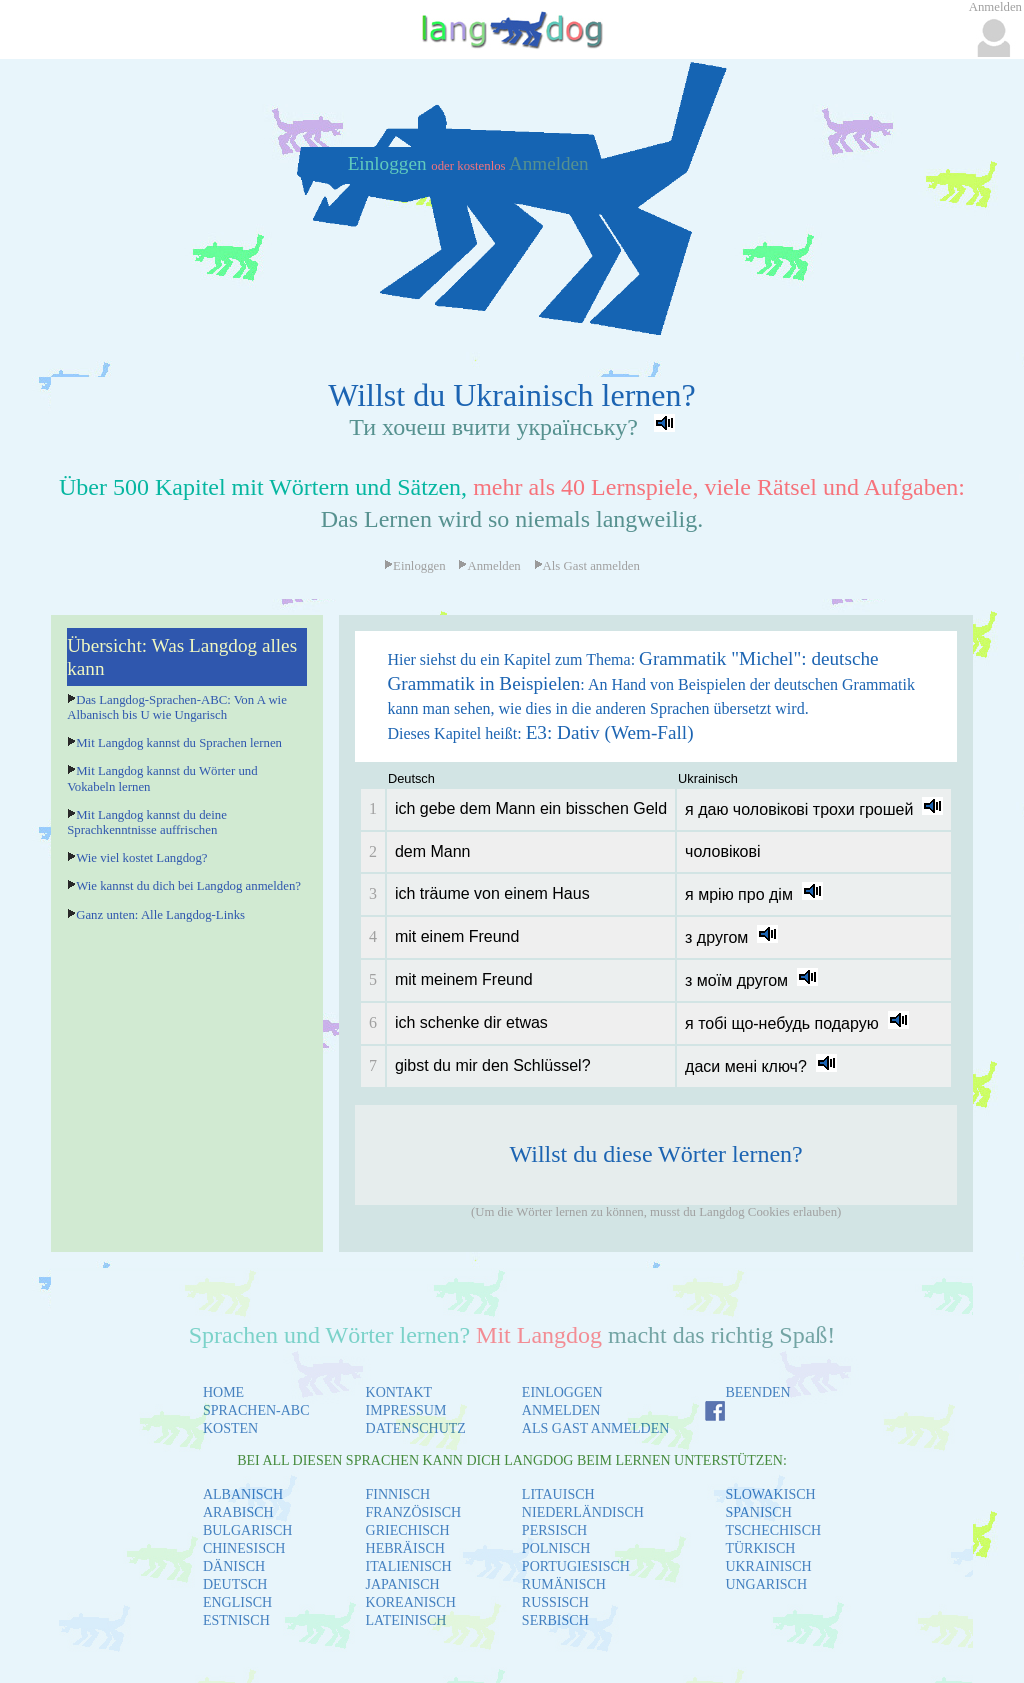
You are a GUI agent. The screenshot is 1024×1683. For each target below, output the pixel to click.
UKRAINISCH (768, 1566)
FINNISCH (398, 1494)
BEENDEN (757, 1392)
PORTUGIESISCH (576, 1566)
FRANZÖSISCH (414, 1512)
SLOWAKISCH (770, 1494)
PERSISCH (554, 1530)
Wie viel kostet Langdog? (141, 858)
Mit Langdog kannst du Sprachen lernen (179, 743)
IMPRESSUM (406, 1410)
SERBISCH (555, 1620)
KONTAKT (399, 1392)
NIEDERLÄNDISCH (583, 1512)
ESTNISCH (236, 1620)
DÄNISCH (234, 1566)
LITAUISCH (558, 1494)
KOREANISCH (411, 1602)
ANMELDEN (561, 1410)
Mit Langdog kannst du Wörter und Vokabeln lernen (162, 778)
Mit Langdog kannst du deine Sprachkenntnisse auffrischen (147, 822)
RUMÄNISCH (564, 1584)
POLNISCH (556, 1548)
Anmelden (549, 163)
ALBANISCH (243, 1494)
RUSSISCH (555, 1602)
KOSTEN (230, 1428)
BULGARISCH (247, 1530)
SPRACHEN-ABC (256, 1410)
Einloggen (390, 163)
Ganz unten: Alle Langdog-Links (160, 915)
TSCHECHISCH (773, 1530)
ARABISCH (238, 1512)
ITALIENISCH (409, 1566)
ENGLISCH (237, 1602)
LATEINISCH (406, 1620)
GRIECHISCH (408, 1530)
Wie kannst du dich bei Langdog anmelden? (188, 886)
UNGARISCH (766, 1584)
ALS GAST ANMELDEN (596, 1428)
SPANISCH (758, 1512)
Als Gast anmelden (587, 566)
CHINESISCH (244, 1548)
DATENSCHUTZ (416, 1428)
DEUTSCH (235, 1584)
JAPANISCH (403, 1584)
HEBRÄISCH (405, 1548)
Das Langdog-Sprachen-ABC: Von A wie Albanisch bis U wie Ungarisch (177, 707)
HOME (223, 1392)
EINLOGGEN (562, 1392)
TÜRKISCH (760, 1548)
